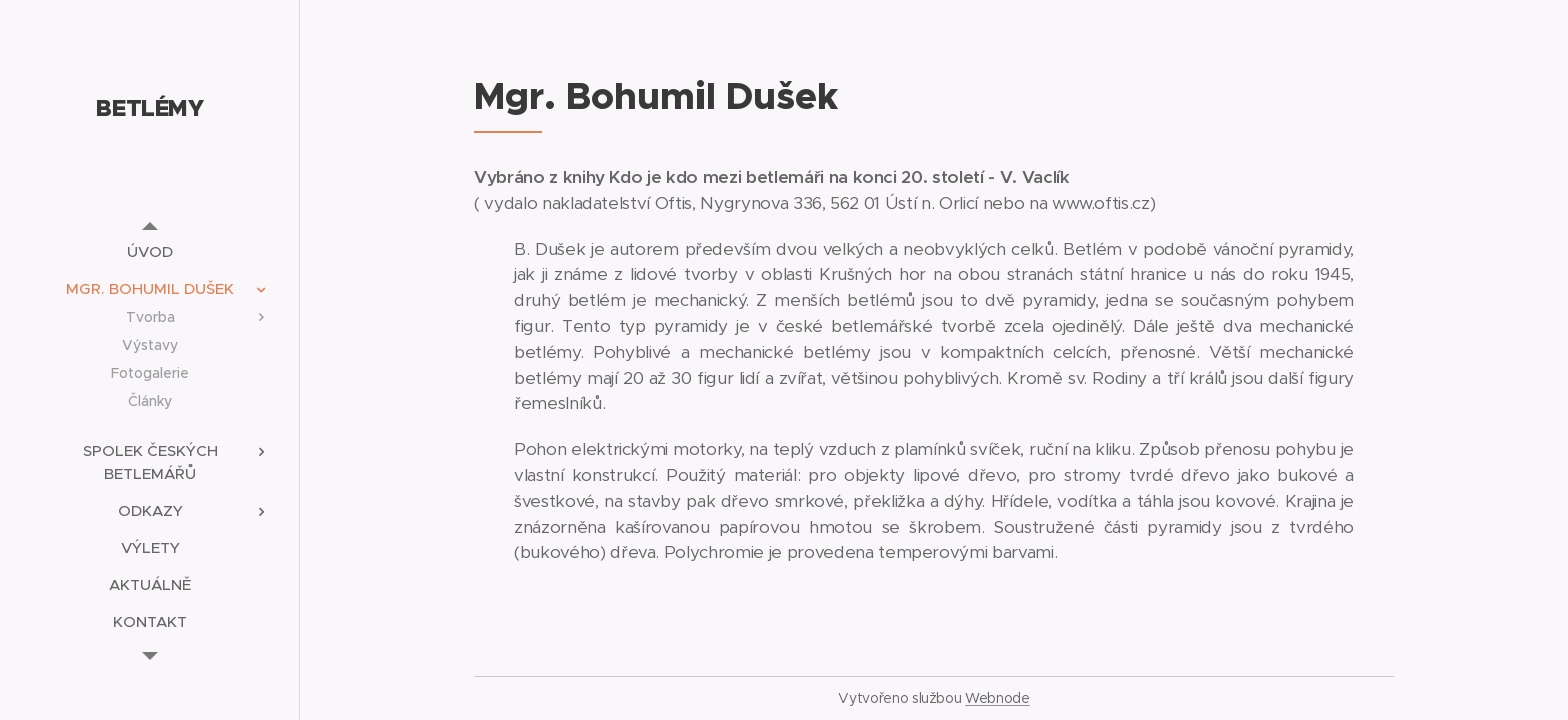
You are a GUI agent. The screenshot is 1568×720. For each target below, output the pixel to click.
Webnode (997, 698)
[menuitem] (150, 251)
